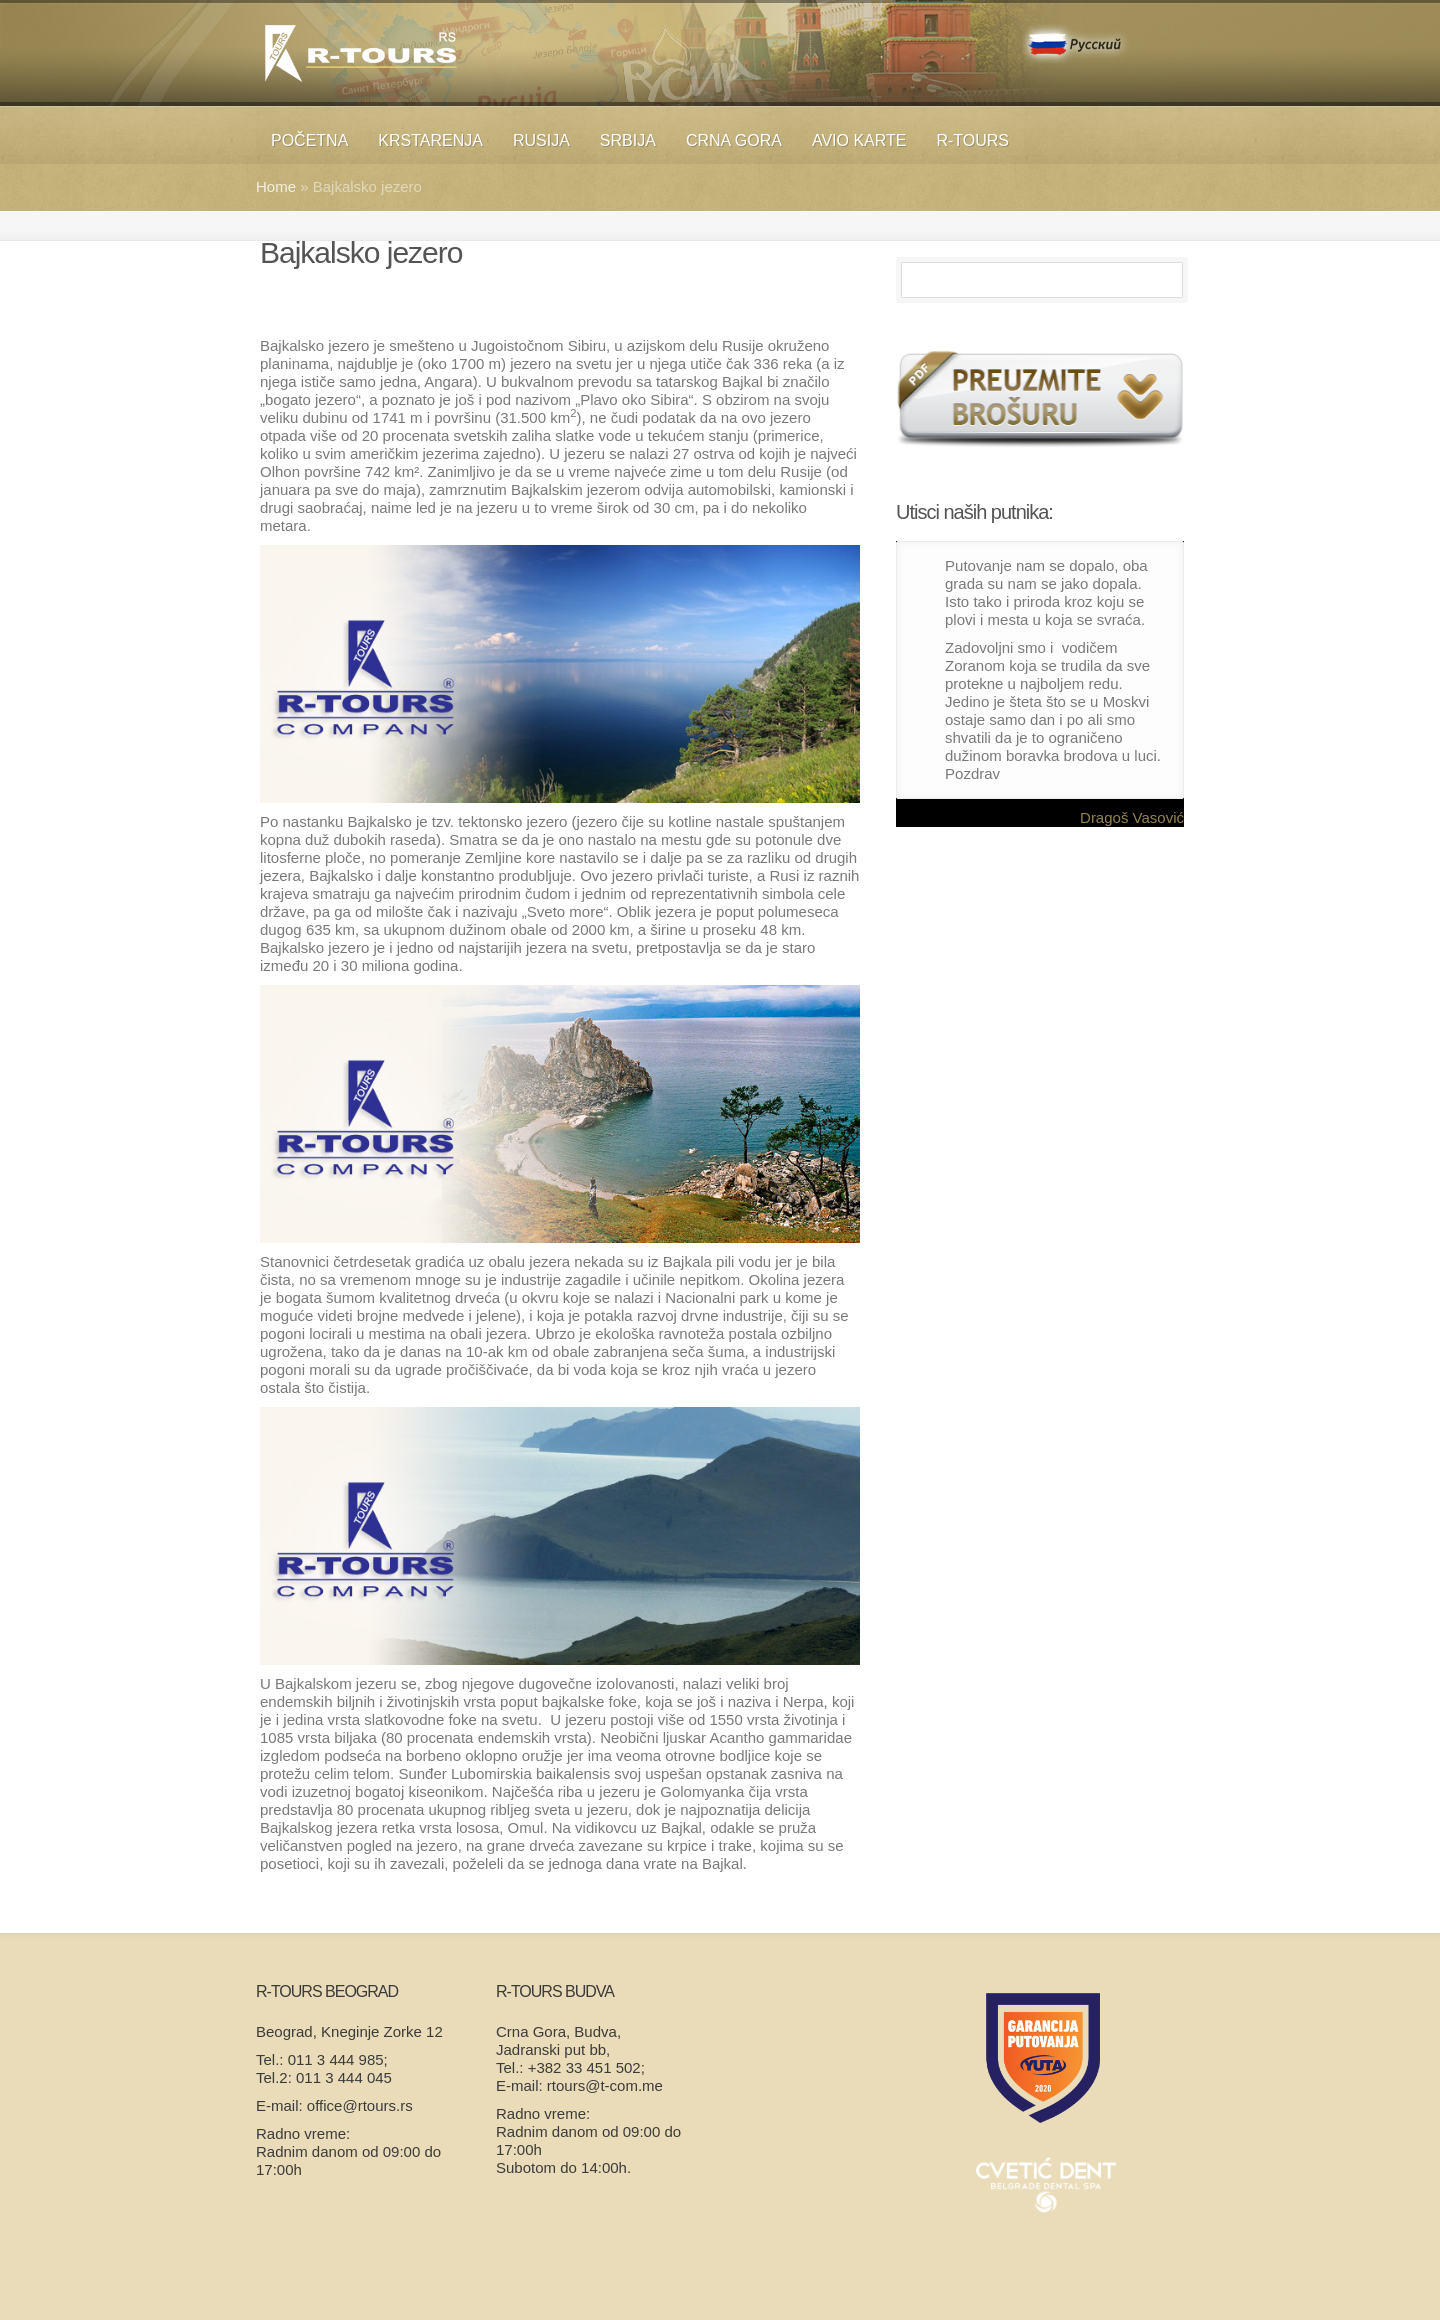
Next (1175, 513)
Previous (1151, 513)
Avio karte (859, 140)
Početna (309, 140)
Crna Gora (734, 140)
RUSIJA (541, 140)
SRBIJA (628, 140)
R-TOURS (972, 140)
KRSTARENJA (430, 140)
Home (276, 186)
